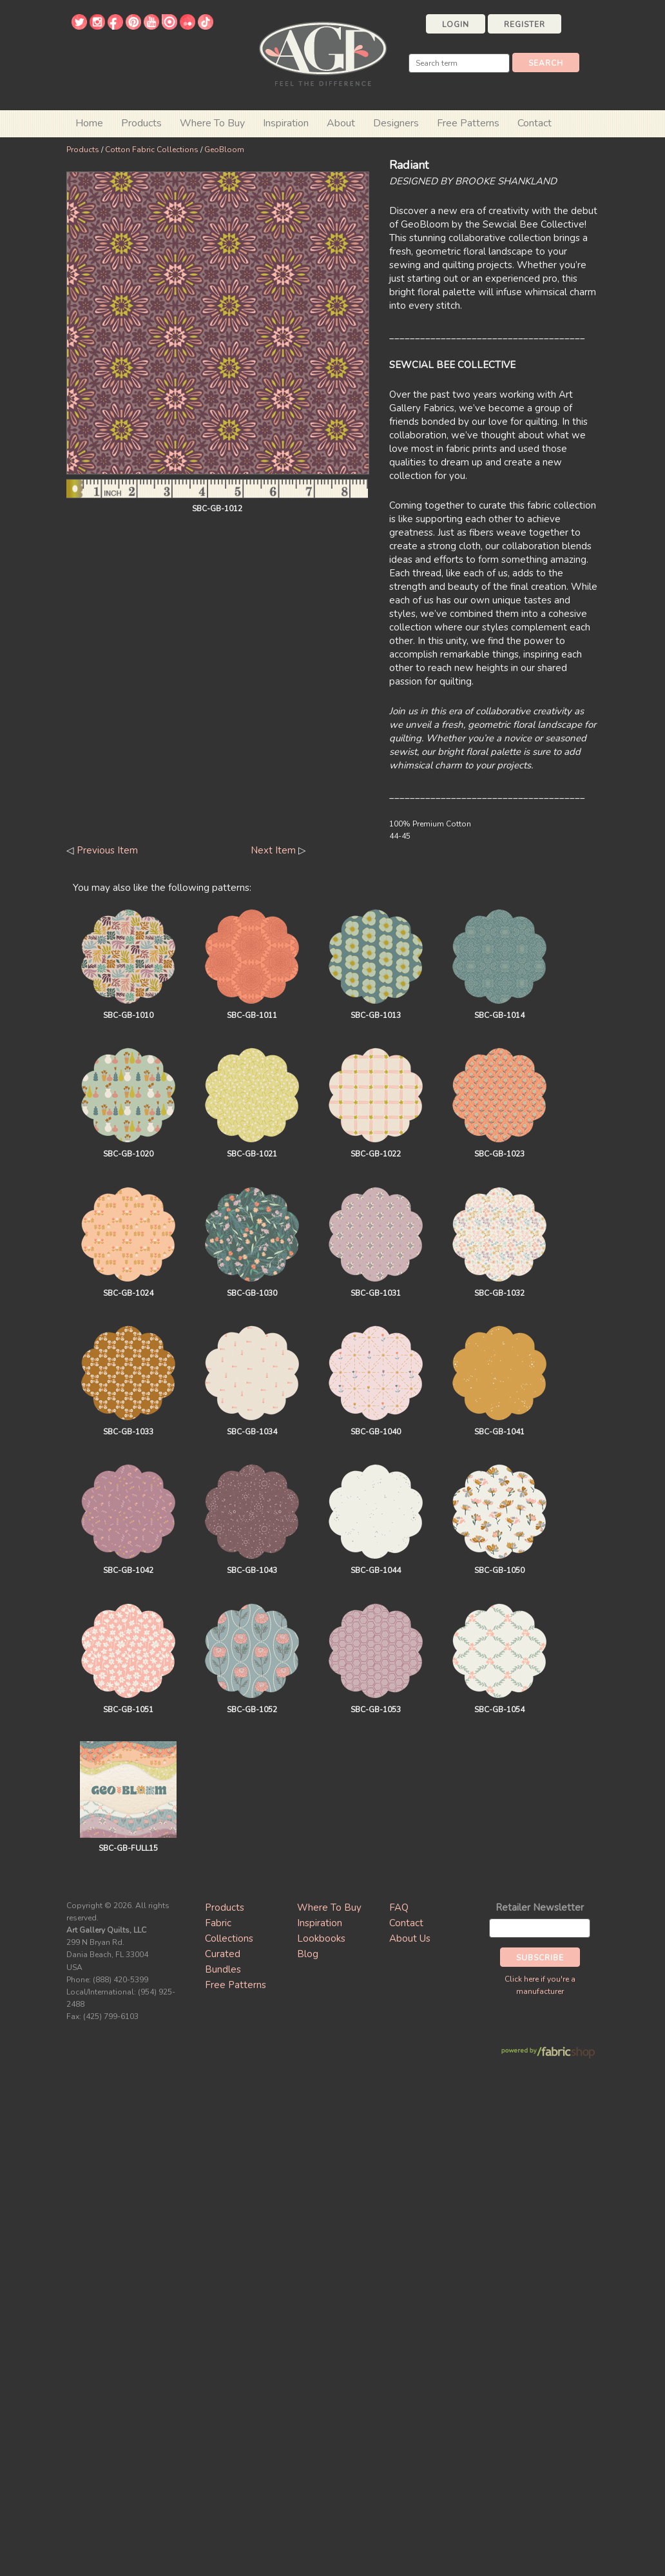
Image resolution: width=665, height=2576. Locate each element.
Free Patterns (468, 123)
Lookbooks (321, 1938)
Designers (396, 123)
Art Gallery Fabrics (323, 52)
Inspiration (286, 123)
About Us (409, 1938)
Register (524, 24)
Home (89, 123)
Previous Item (107, 850)
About (341, 123)
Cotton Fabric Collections (151, 149)
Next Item (273, 850)
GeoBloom (224, 149)
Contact (534, 123)
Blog (307, 1953)
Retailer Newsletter (540, 1907)
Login (455, 24)
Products (82, 149)
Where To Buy (329, 1907)
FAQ (399, 1907)
